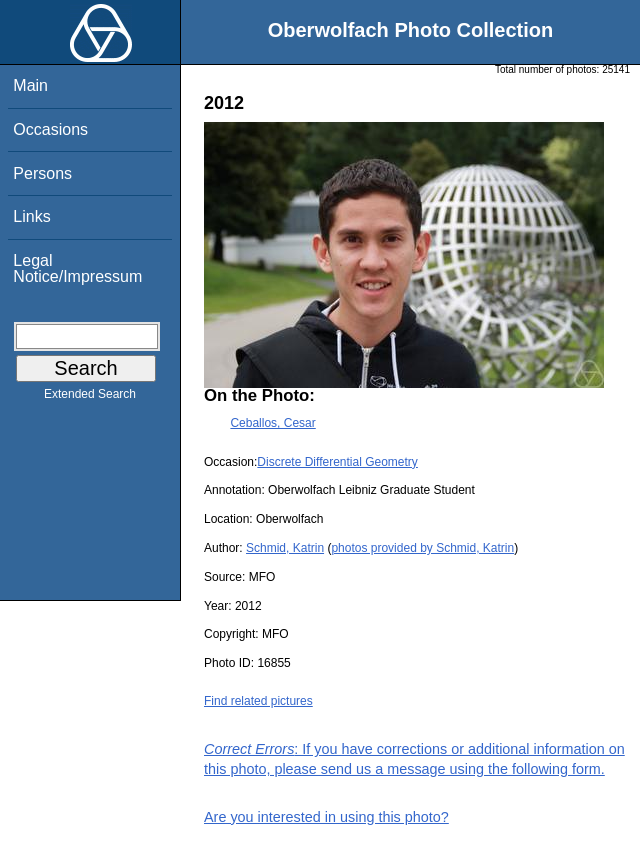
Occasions (50, 129)
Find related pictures (258, 701)
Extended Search (90, 398)
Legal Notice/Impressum (77, 268)
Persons (42, 173)
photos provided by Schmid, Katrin (422, 548)
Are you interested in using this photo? (326, 817)
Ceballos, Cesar (272, 423)
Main (30, 85)
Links (31, 216)
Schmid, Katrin (285, 548)
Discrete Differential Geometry (337, 462)
